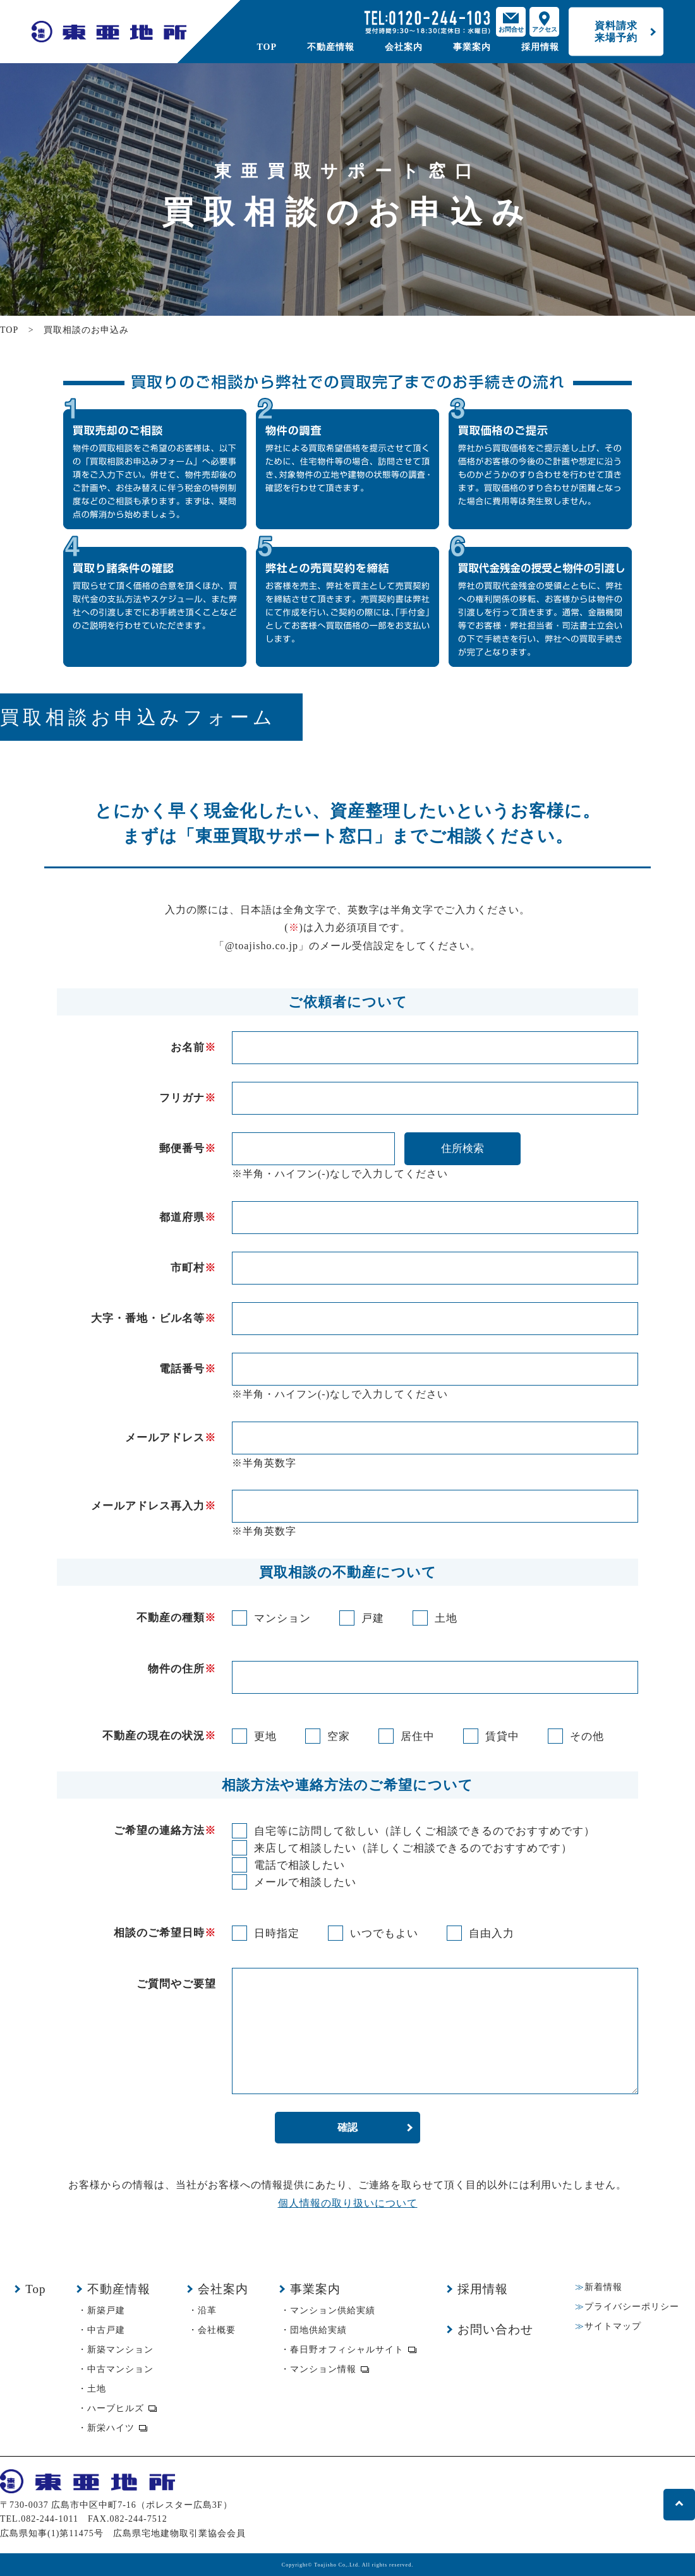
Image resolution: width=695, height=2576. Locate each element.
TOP (267, 47)
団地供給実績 (318, 2330)
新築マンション (120, 2349)
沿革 (207, 2310)
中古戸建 (106, 2330)
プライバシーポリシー (631, 2306)
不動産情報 (330, 47)
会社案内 (404, 47)
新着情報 (603, 2287)
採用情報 (540, 47)
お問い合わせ (495, 2329)
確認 (347, 2127)
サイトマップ (612, 2326)
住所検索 (462, 1148)
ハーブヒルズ (115, 2408)
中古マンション (120, 2369)
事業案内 (472, 47)
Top (35, 2289)
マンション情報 (323, 2369)
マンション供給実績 (332, 2310)
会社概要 (217, 2330)
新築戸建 (106, 2310)
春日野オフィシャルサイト (347, 2349)
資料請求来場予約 (616, 31)
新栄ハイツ (111, 2428)
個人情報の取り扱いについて (348, 2203)
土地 (96, 2388)
